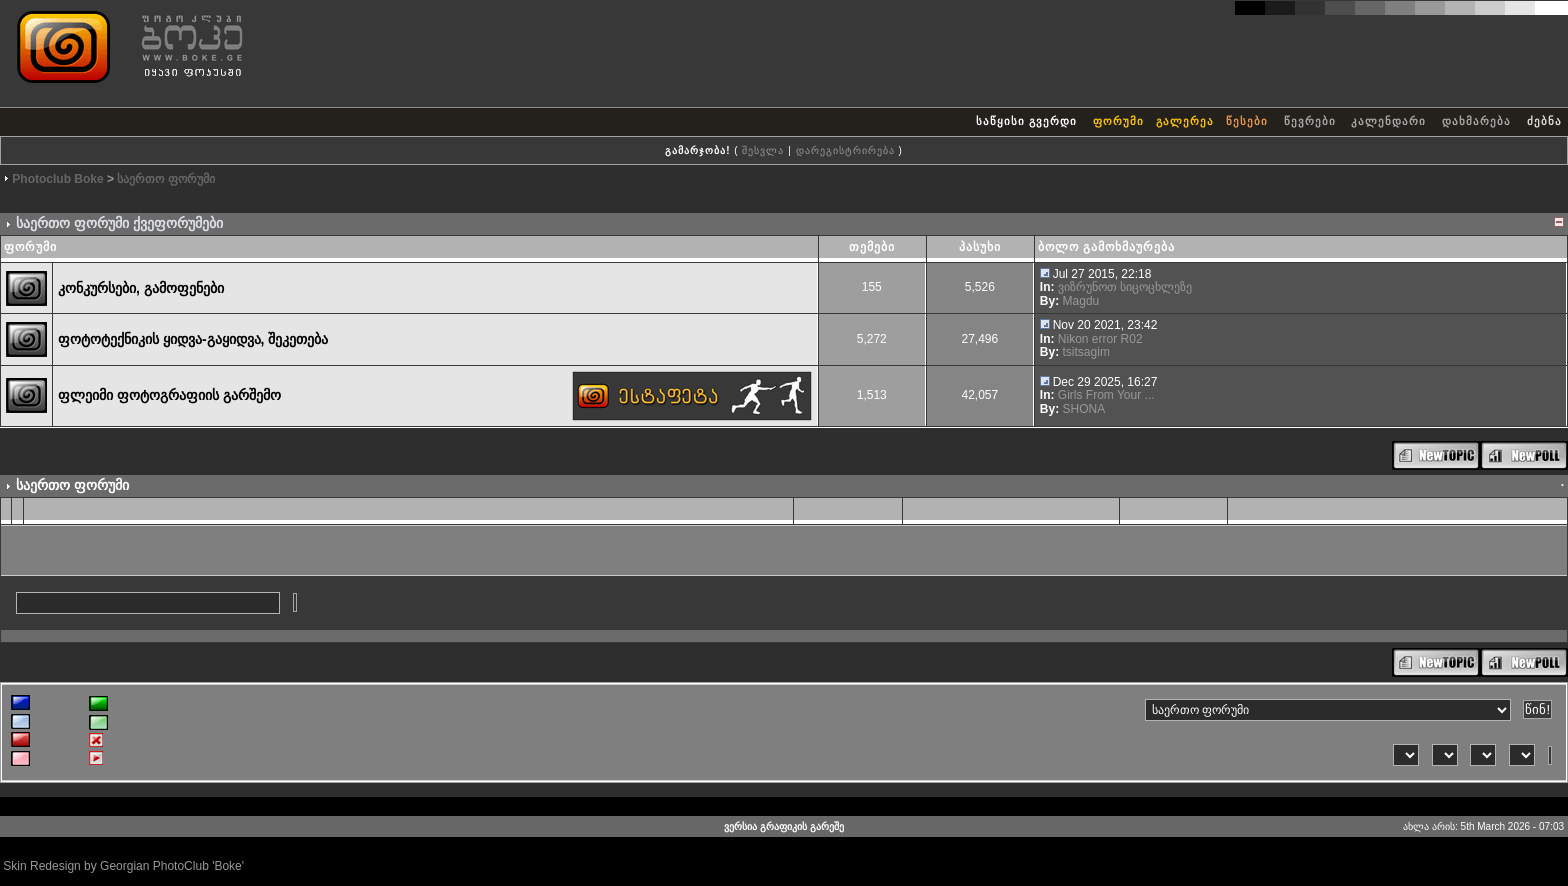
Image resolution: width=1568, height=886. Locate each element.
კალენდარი (1388, 121)
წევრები (1310, 121)
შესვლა (763, 150)
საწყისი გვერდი (1026, 121)
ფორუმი (1118, 121)
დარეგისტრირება (845, 150)
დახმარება (1476, 121)
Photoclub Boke (57, 179)
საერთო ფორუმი (165, 179)
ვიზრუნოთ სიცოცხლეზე (1125, 287)
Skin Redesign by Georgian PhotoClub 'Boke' (123, 866)
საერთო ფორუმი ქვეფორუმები (119, 223)
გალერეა (1185, 121)
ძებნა (1544, 121)
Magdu (1081, 301)
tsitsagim (1086, 352)
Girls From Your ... (1106, 395)
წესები (1247, 121)
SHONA (1084, 409)
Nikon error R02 (1100, 339)
